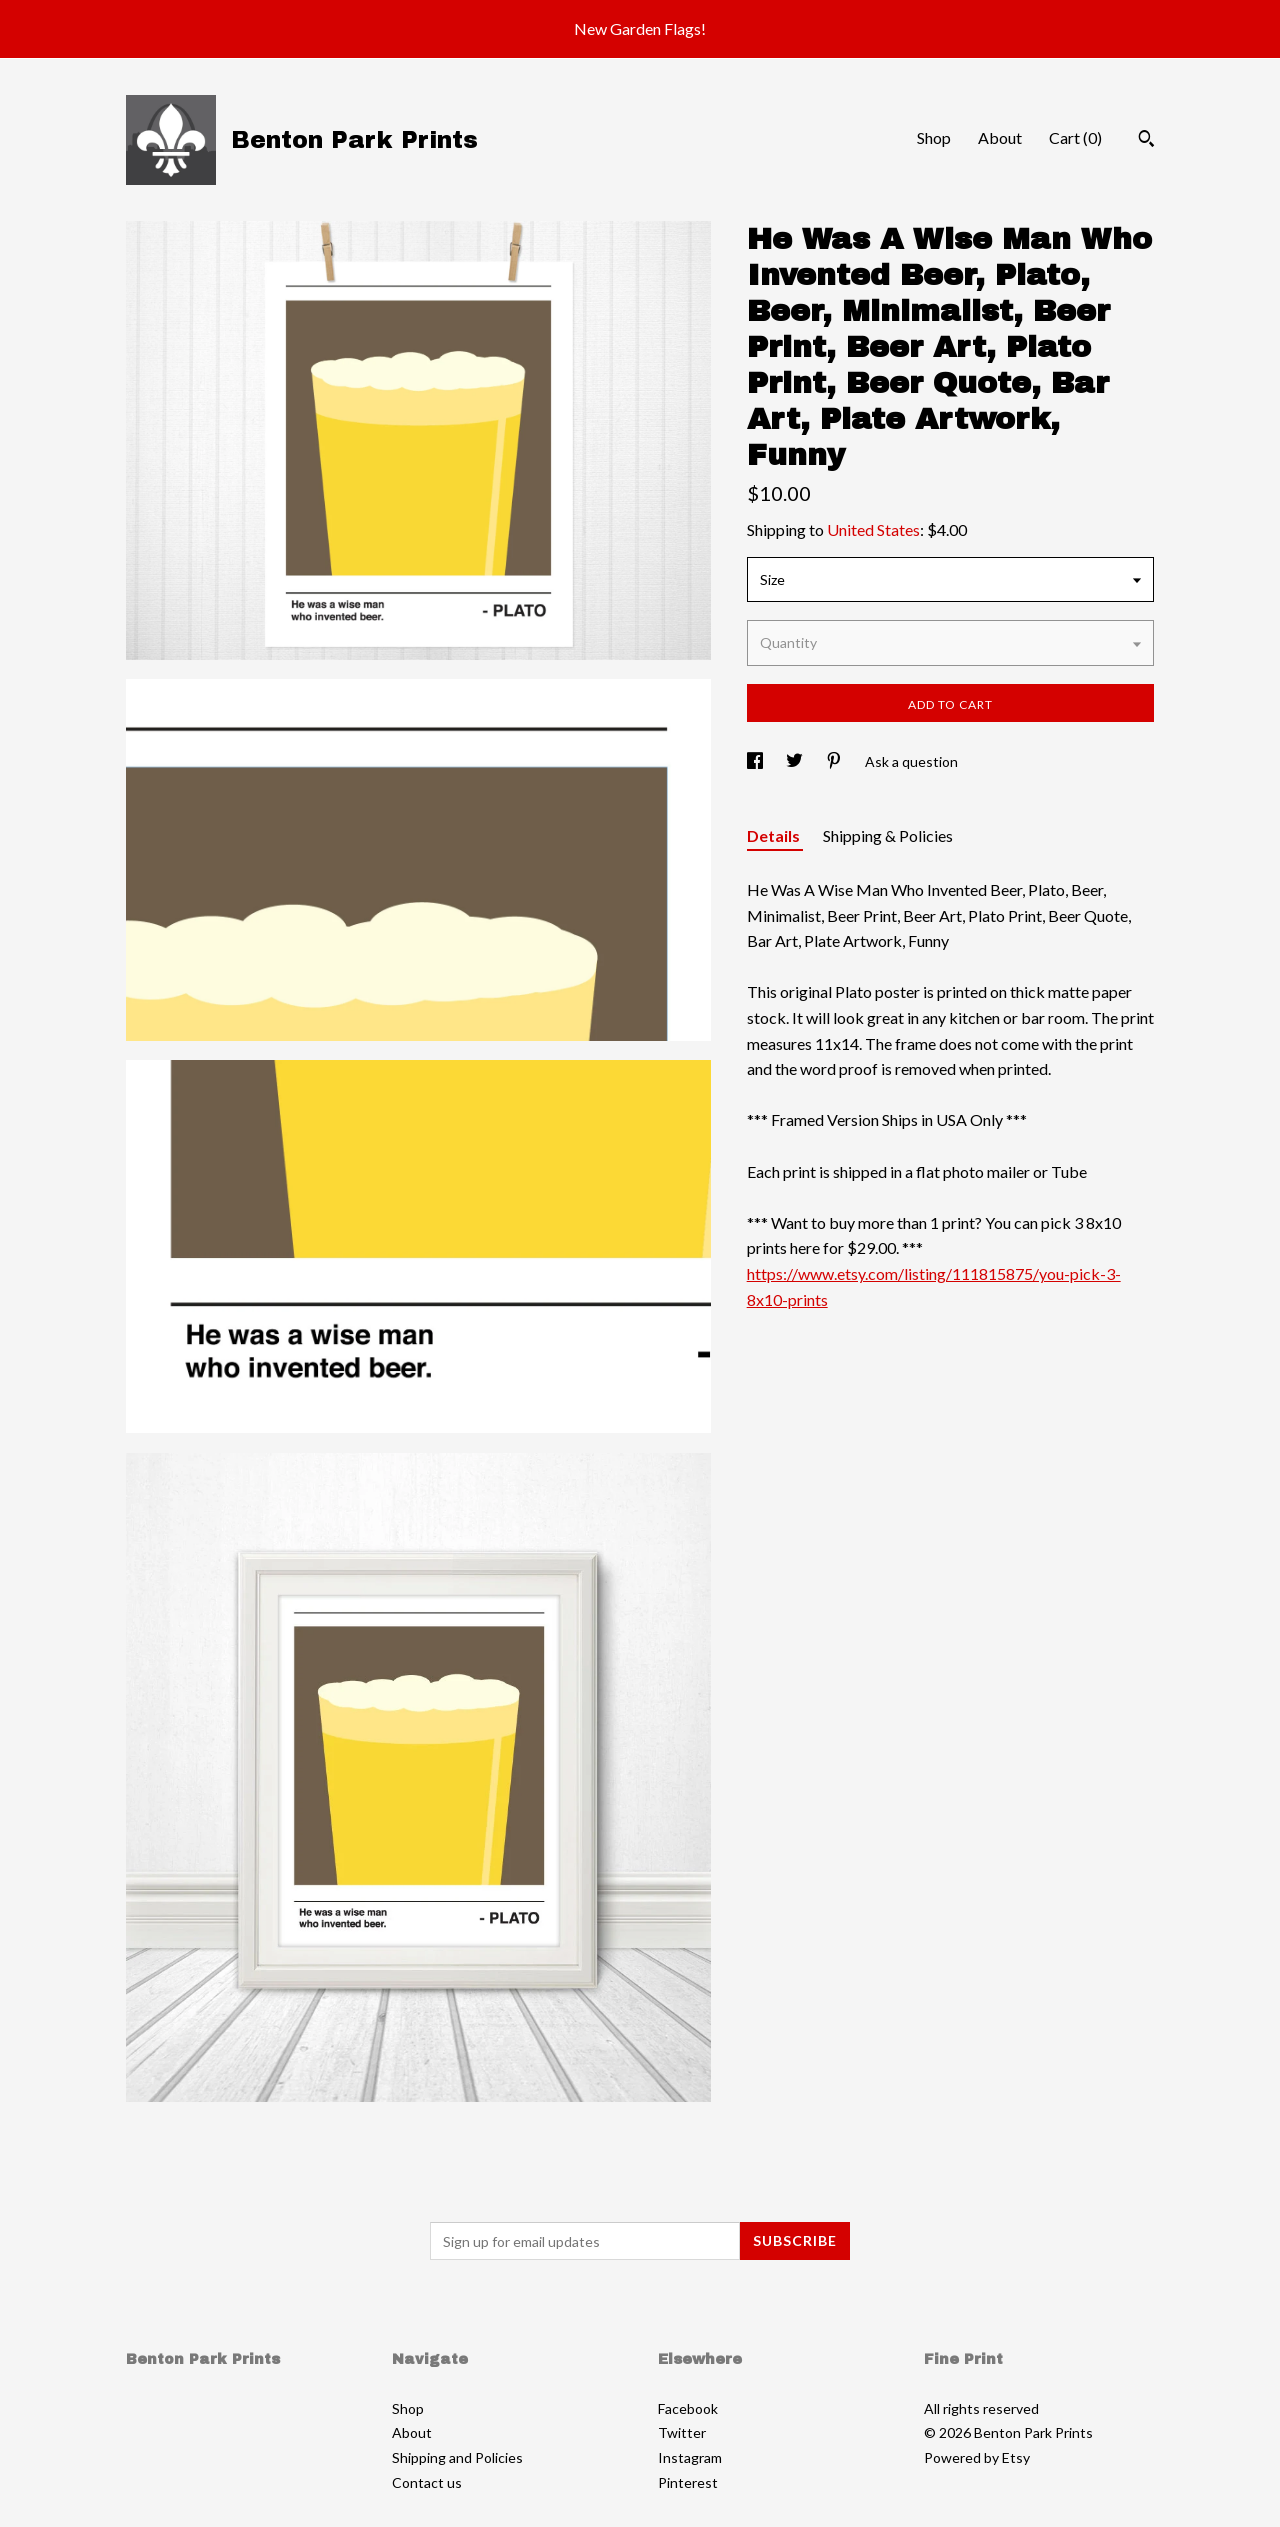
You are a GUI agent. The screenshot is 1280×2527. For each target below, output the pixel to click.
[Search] (1146, 141)
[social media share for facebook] (756, 761)
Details (775, 835)
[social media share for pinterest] (835, 761)
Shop (934, 137)
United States (873, 529)
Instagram (690, 2457)
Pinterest (688, 2482)
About (1000, 137)
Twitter (682, 2432)
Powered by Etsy (977, 2457)
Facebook (688, 2408)
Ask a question (911, 761)
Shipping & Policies (888, 835)
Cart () (1075, 137)
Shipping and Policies (457, 2457)
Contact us (427, 2482)
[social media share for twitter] (796, 761)
